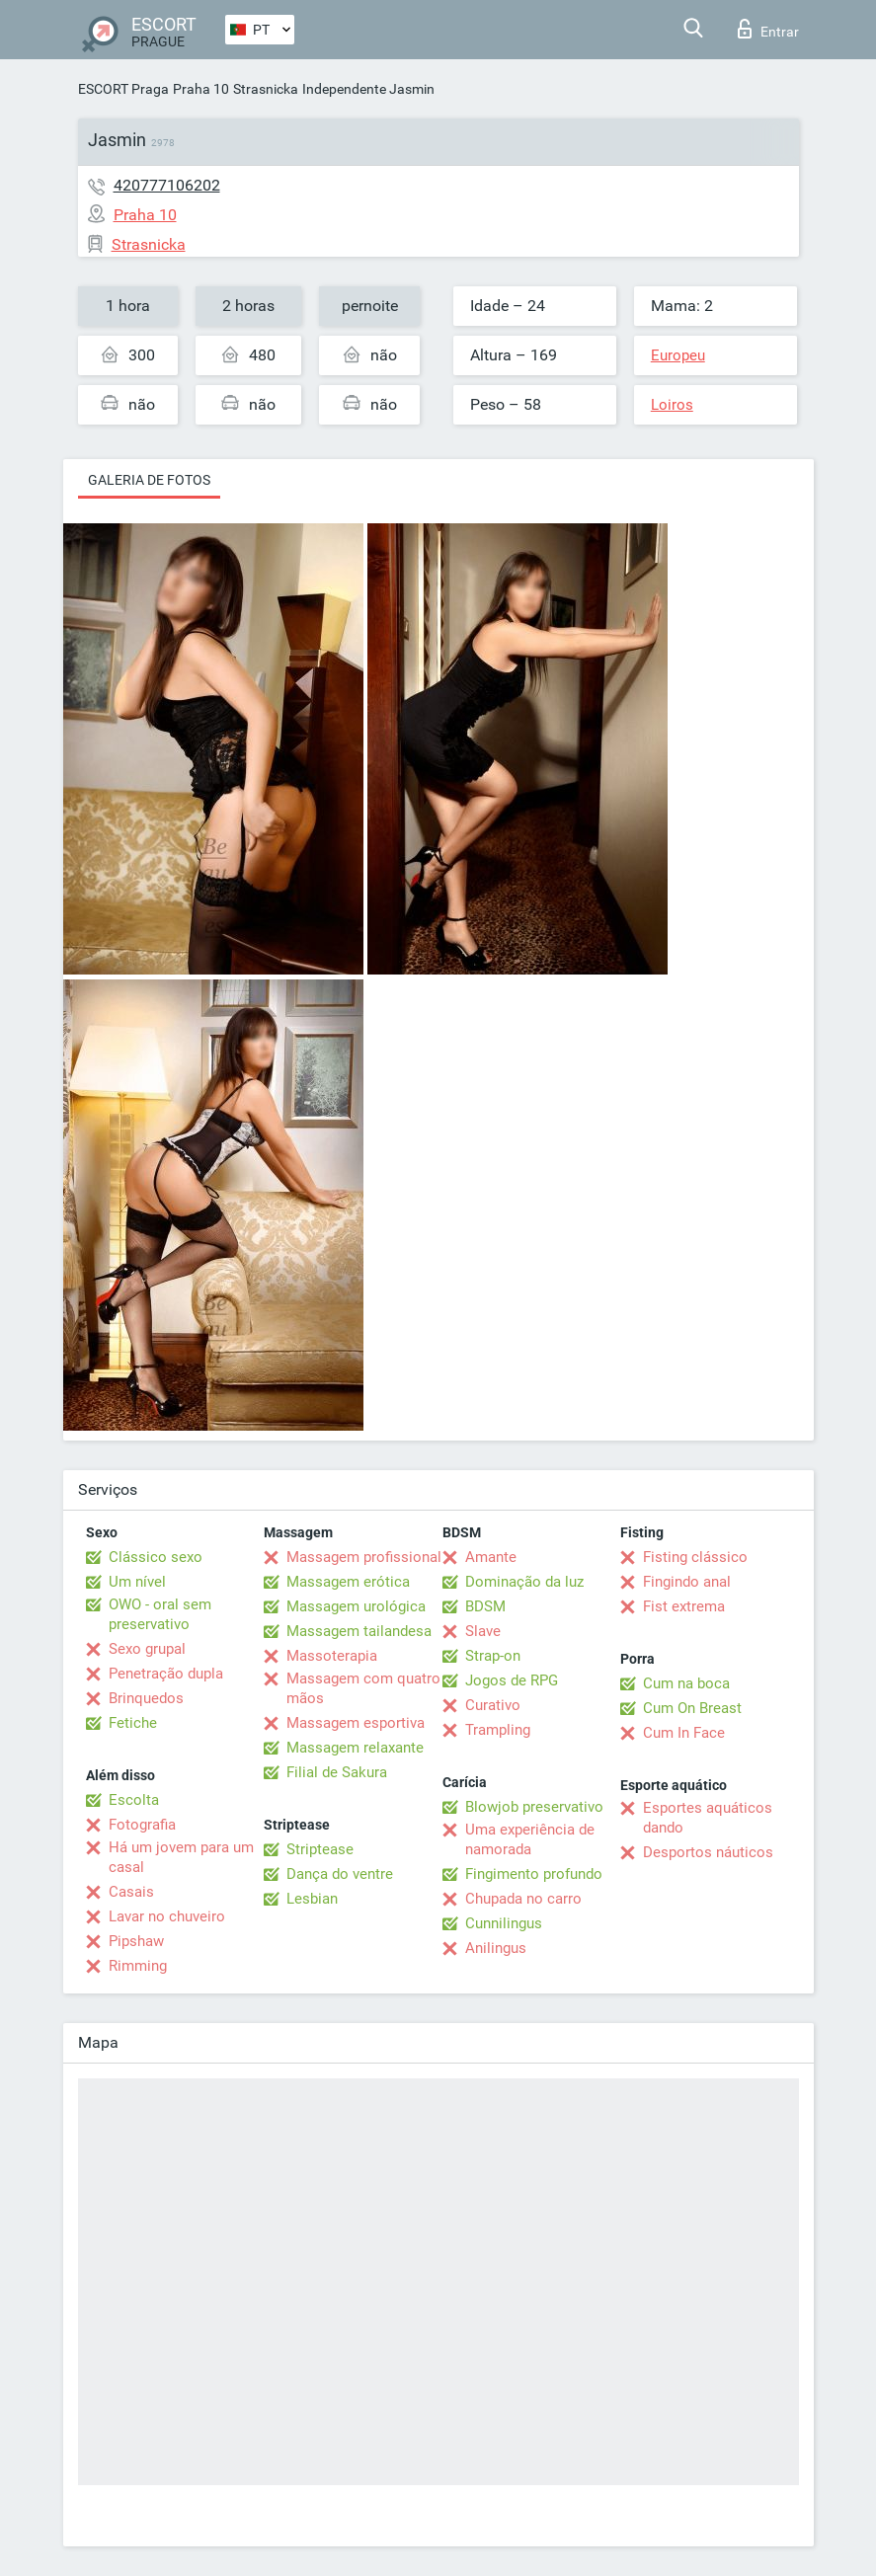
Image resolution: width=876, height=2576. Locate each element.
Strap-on (492, 1656)
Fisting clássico (695, 1557)
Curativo (492, 1705)
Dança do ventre (339, 1874)
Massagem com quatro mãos (363, 1688)
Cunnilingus (503, 1923)
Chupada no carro (523, 1899)
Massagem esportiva (355, 1723)
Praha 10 (201, 89)
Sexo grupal (147, 1649)
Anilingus (495, 1948)
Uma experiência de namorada (530, 1839)
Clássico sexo (155, 1557)
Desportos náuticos (708, 1852)
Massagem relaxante (355, 1747)
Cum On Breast (692, 1708)
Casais (131, 1892)
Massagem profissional (363, 1557)
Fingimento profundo (533, 1874)
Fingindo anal (687, 1582)
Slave (483, 1631)
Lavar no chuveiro (167, 1916)
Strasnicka (265, 89)
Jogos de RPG (511, 1680)
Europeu (678, 355)
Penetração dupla (166, 1673)
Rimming (138, 1966)
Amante (491, 1557)
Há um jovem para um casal (181, 1857)
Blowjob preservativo (534, 1807)
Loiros (672, 405)
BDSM (485, 1606)
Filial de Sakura (336, 1772)
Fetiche (133, 1723)
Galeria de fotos (149, 480)
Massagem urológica (356, 1606)
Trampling (497, 1730)
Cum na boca (686, 1683)
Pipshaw (136, 1941)
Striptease (320, 1849)
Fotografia (142, 1825)
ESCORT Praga (123, 89)
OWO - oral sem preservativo (160, 1614)
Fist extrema (684, 1606)
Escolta (134, 1800)
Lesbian (312, 1899)
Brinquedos (146, 1698)
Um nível (137, 1582)
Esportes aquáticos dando (707, 1817)
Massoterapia (331, 1656)
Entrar (768, 28)
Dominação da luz (524, 1582)
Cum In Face (684, 1733)
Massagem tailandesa (359, 1631)
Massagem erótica (348, 1582)
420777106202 (167, 185)
